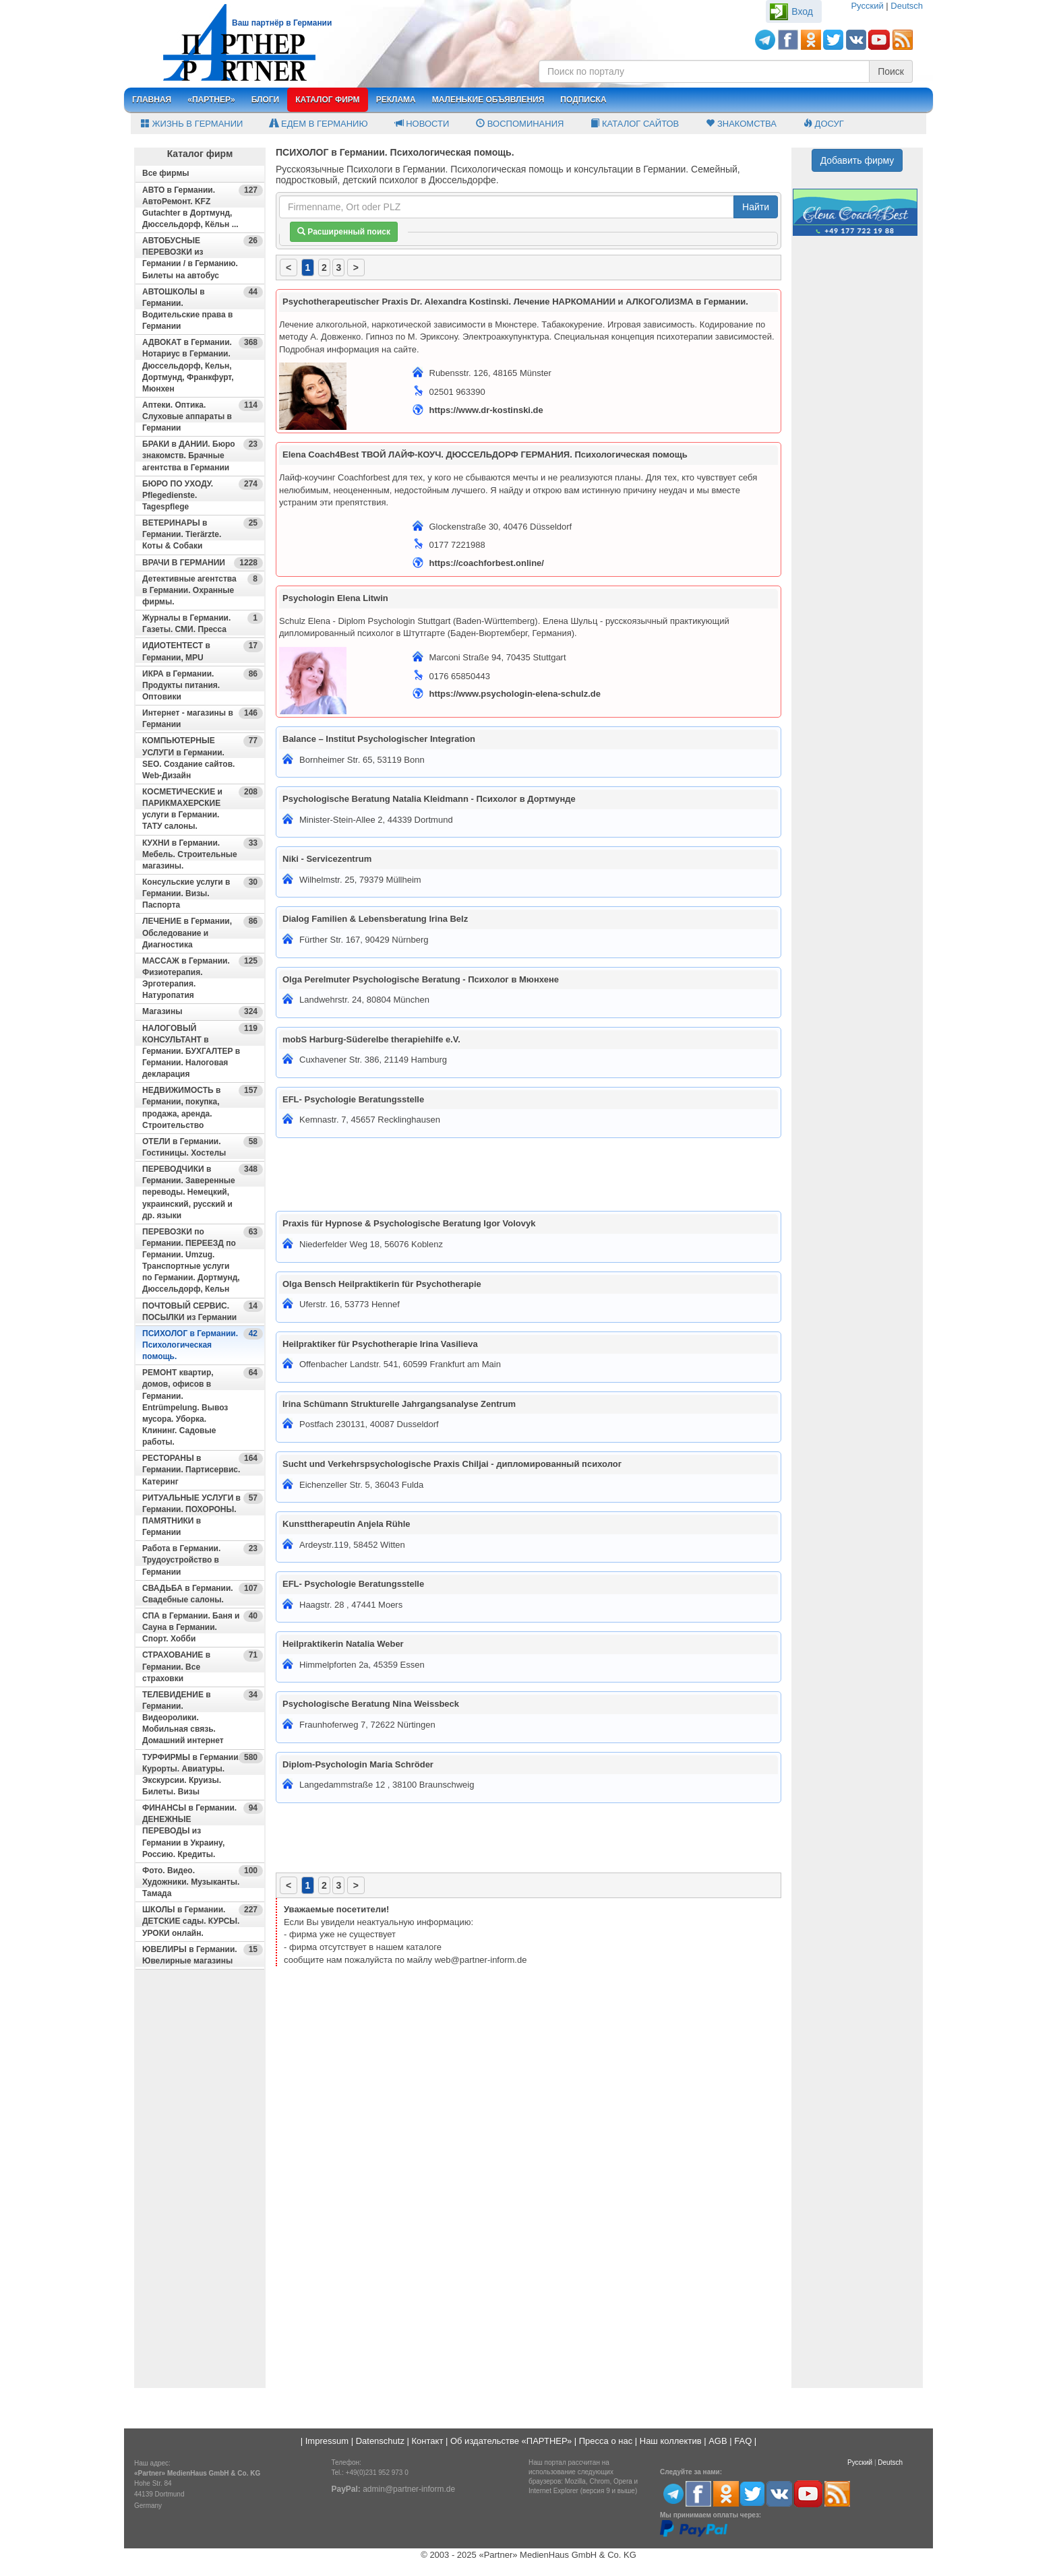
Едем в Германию (318, 124)
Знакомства (741, 124)
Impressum (327, 2441)
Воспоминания (520, 124)
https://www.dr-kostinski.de (486, 410)
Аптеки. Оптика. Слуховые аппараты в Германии (202, 416)
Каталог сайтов (635, 124)
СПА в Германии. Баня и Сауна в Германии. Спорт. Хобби (202, 1626)
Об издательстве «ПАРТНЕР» (511, 2441)
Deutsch (906, 6)
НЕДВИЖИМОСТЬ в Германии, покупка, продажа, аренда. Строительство (202, 1107)
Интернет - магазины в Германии (202, 718)
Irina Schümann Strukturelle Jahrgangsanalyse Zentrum (399, 1404)
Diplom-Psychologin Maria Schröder (357, 1764)
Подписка (583, 99)
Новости (422, 124)
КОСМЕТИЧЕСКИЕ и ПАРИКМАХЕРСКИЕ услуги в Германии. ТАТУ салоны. (202, 808)
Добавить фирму (857, 160)
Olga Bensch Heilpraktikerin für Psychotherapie (381, 1284)
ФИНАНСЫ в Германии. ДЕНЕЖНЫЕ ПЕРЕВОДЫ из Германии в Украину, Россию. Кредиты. (202, 1830)
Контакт (428, 2441)
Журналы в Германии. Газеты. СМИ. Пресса (202, 623)
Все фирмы (165, 173)
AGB (717, 2441)
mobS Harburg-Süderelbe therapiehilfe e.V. (371, 1039)
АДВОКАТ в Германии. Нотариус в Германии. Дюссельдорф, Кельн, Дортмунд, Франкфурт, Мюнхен (202, 365)
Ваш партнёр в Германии (282, 23)
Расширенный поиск (343, 232)
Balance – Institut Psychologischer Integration (378, 739)
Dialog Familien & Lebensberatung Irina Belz (375, 919)
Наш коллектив (671, 2441)
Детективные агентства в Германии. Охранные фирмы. (202, 589)
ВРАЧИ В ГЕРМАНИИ (202, 563)
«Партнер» (211, 99)
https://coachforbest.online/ (486, 563)
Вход (802, 11)
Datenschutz (380, 2441)
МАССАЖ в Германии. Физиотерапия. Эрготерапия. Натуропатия (202, 977)
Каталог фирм (327, 99)
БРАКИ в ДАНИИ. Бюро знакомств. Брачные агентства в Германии (202, 455)
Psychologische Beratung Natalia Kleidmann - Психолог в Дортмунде (429, 799)
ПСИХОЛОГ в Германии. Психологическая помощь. (202, 1344)
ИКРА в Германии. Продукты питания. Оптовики (202, 684)
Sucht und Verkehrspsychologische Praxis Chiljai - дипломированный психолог (452, 1464)
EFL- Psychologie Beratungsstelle (353, 1099)
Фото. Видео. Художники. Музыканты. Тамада (202, 1881)
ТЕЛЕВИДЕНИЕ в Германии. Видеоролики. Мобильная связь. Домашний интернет (202, 1717)
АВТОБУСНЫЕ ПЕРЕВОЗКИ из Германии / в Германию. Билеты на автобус (202, 257)
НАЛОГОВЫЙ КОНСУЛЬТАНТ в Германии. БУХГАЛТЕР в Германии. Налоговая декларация (202, 1051)
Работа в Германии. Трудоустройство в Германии (202, 1559)
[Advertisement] (199, 2184)
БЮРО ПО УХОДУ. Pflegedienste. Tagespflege (202, 494)
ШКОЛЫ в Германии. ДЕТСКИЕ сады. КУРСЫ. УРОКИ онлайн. (202, 1920)
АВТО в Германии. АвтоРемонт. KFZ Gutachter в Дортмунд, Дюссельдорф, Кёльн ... (202, 207)
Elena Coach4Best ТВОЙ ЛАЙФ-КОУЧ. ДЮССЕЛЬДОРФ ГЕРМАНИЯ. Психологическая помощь (485, 454)
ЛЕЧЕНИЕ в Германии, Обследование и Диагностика (202, 932)
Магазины (202, 1011)
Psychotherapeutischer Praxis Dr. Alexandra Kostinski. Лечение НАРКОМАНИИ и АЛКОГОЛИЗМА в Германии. (515, 301)
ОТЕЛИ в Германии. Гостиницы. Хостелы (202, 1147)
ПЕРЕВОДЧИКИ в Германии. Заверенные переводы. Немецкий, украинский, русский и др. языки (202, 1192)
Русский (867, 6)
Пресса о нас (605, 2441)
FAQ (743, 2441)
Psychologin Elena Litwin (335, 598)
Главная (151, 99)
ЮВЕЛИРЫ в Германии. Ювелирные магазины (202, 1955)
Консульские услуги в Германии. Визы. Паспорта (202, 893)
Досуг (824, 124)
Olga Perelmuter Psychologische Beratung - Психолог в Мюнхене (420, 979)
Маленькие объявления (488, 99)
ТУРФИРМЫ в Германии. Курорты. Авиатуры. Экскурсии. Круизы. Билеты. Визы (202, 1774)
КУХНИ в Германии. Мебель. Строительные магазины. (202, 854)
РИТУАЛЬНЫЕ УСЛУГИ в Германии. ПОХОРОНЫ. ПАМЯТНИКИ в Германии (202, 1515)
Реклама (396, 99)
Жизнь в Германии (192, 124)
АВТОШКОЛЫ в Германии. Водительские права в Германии (202, 308)
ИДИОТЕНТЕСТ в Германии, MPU (202, 651)
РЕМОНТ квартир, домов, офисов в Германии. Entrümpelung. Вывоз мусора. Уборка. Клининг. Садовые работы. (202, 1407)
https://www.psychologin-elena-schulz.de (515, 694)
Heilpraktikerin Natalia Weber (343, 1644)
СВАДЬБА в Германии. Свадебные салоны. (202, 1593)
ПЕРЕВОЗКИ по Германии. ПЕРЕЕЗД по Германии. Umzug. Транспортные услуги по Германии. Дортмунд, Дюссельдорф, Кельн (202, 1260)
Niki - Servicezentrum (326, 859)
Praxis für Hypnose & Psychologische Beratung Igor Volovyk (408, 1223)
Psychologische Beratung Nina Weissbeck (370, 1704)
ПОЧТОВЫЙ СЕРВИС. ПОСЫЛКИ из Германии (202, 1311)
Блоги (265, 99)
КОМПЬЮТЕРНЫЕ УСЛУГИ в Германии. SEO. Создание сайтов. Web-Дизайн (202, 757)
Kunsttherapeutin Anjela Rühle (346, 1524)
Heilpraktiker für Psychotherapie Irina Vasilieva (380, 1344)
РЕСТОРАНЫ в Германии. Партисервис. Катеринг (202, 1469)
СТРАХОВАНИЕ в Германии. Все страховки (202, 1666)
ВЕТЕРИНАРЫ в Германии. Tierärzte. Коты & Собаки (202, 534)
